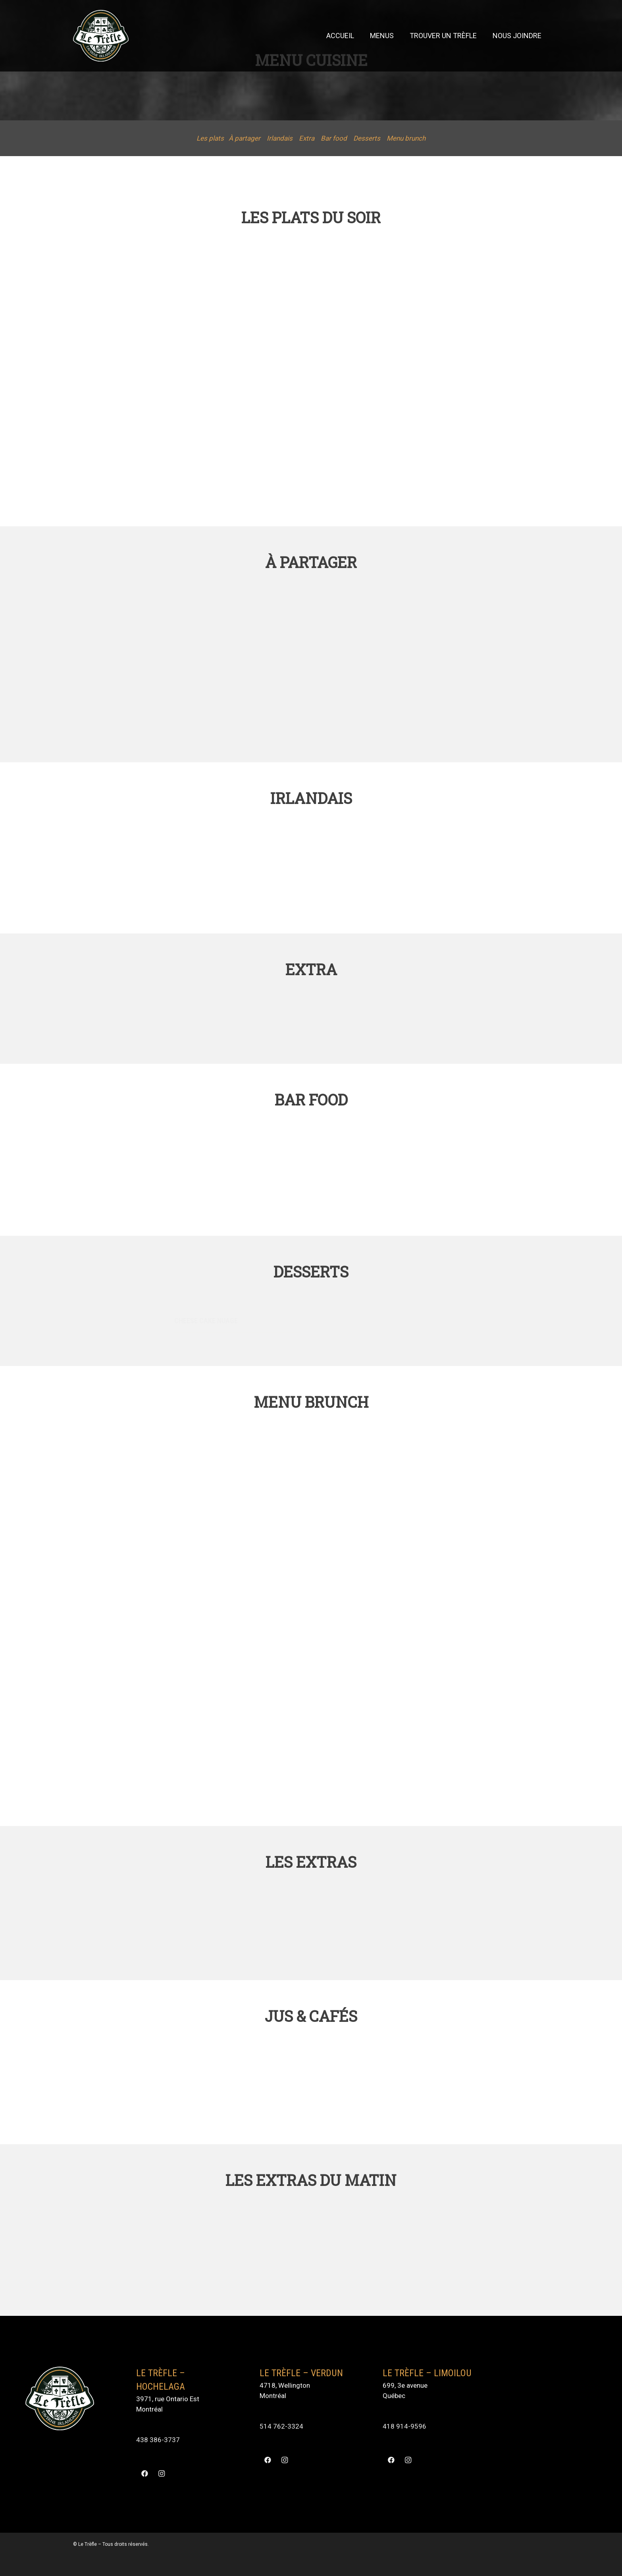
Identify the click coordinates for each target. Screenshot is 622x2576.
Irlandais (280, 138)
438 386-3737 (158, 2440)
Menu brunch (406, 138)
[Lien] (101, 36)
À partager (244, 138)
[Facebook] (144, 2473)
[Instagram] (161, 2473)
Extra (306, 138)
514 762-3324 (281, 2426)
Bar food (334, 138)
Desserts (366, 138)
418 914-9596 (404, 2426)
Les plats (210, 138)
